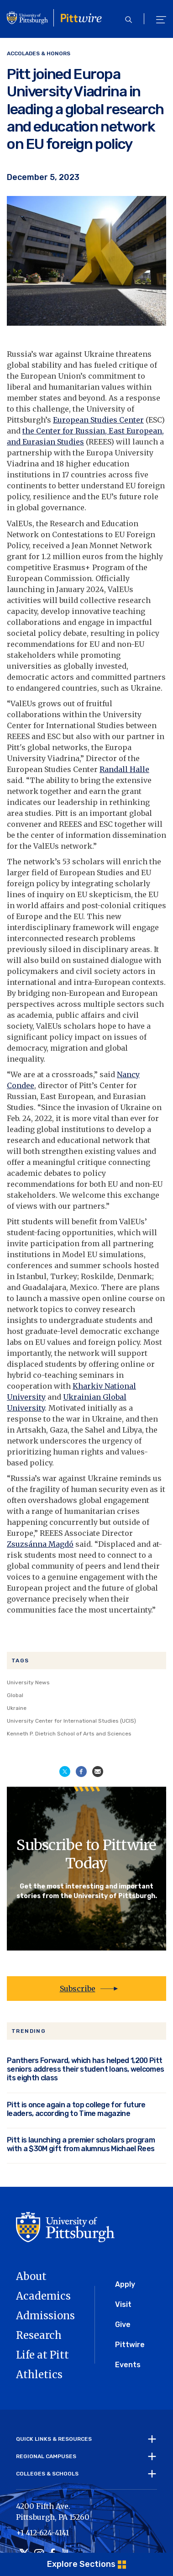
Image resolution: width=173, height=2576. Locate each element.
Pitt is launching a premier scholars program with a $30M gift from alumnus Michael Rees (81, 2144)
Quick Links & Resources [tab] (54, 2439)
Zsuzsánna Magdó (40, 1544)
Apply (125, 2284)
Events (128, 2364)
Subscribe (77, 1988)
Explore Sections (81, 2564)
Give (123, 2324)
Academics (43, 2296)
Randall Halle (124, 769)
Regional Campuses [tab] (46, 2456)
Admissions (45, 2315)
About (31, 2276)
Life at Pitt (42, 2355)
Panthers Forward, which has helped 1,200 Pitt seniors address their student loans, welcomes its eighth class (85, 2069)
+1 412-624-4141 (42, 2532)
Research (39, 2335)
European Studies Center (98, 419)
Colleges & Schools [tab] (47, 2473)
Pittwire (130, 2344)
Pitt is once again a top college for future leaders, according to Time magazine (76, 2109)
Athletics (39, 2374)
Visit (123, 2304)
